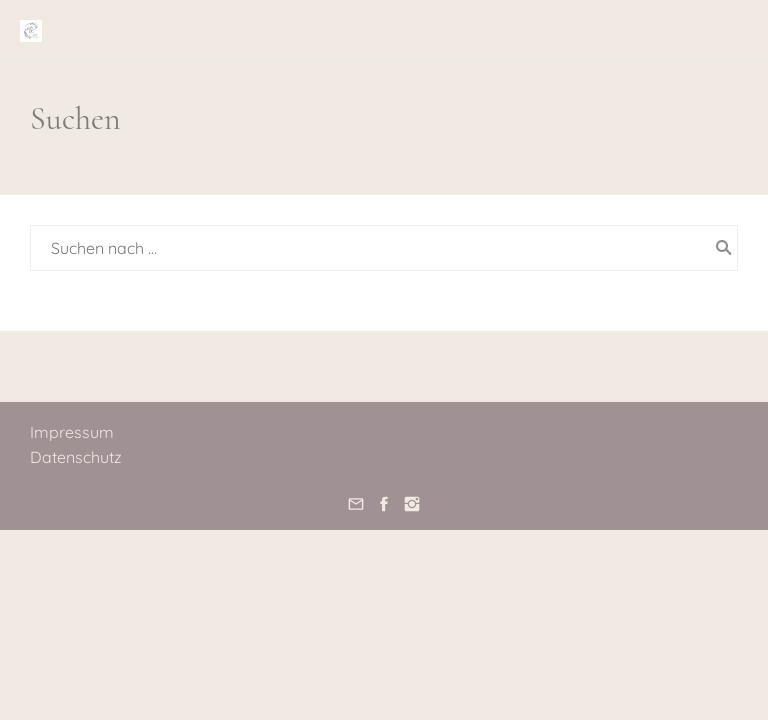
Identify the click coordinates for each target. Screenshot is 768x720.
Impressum (72, 432)
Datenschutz (76, 457)
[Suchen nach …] (384, 248)
